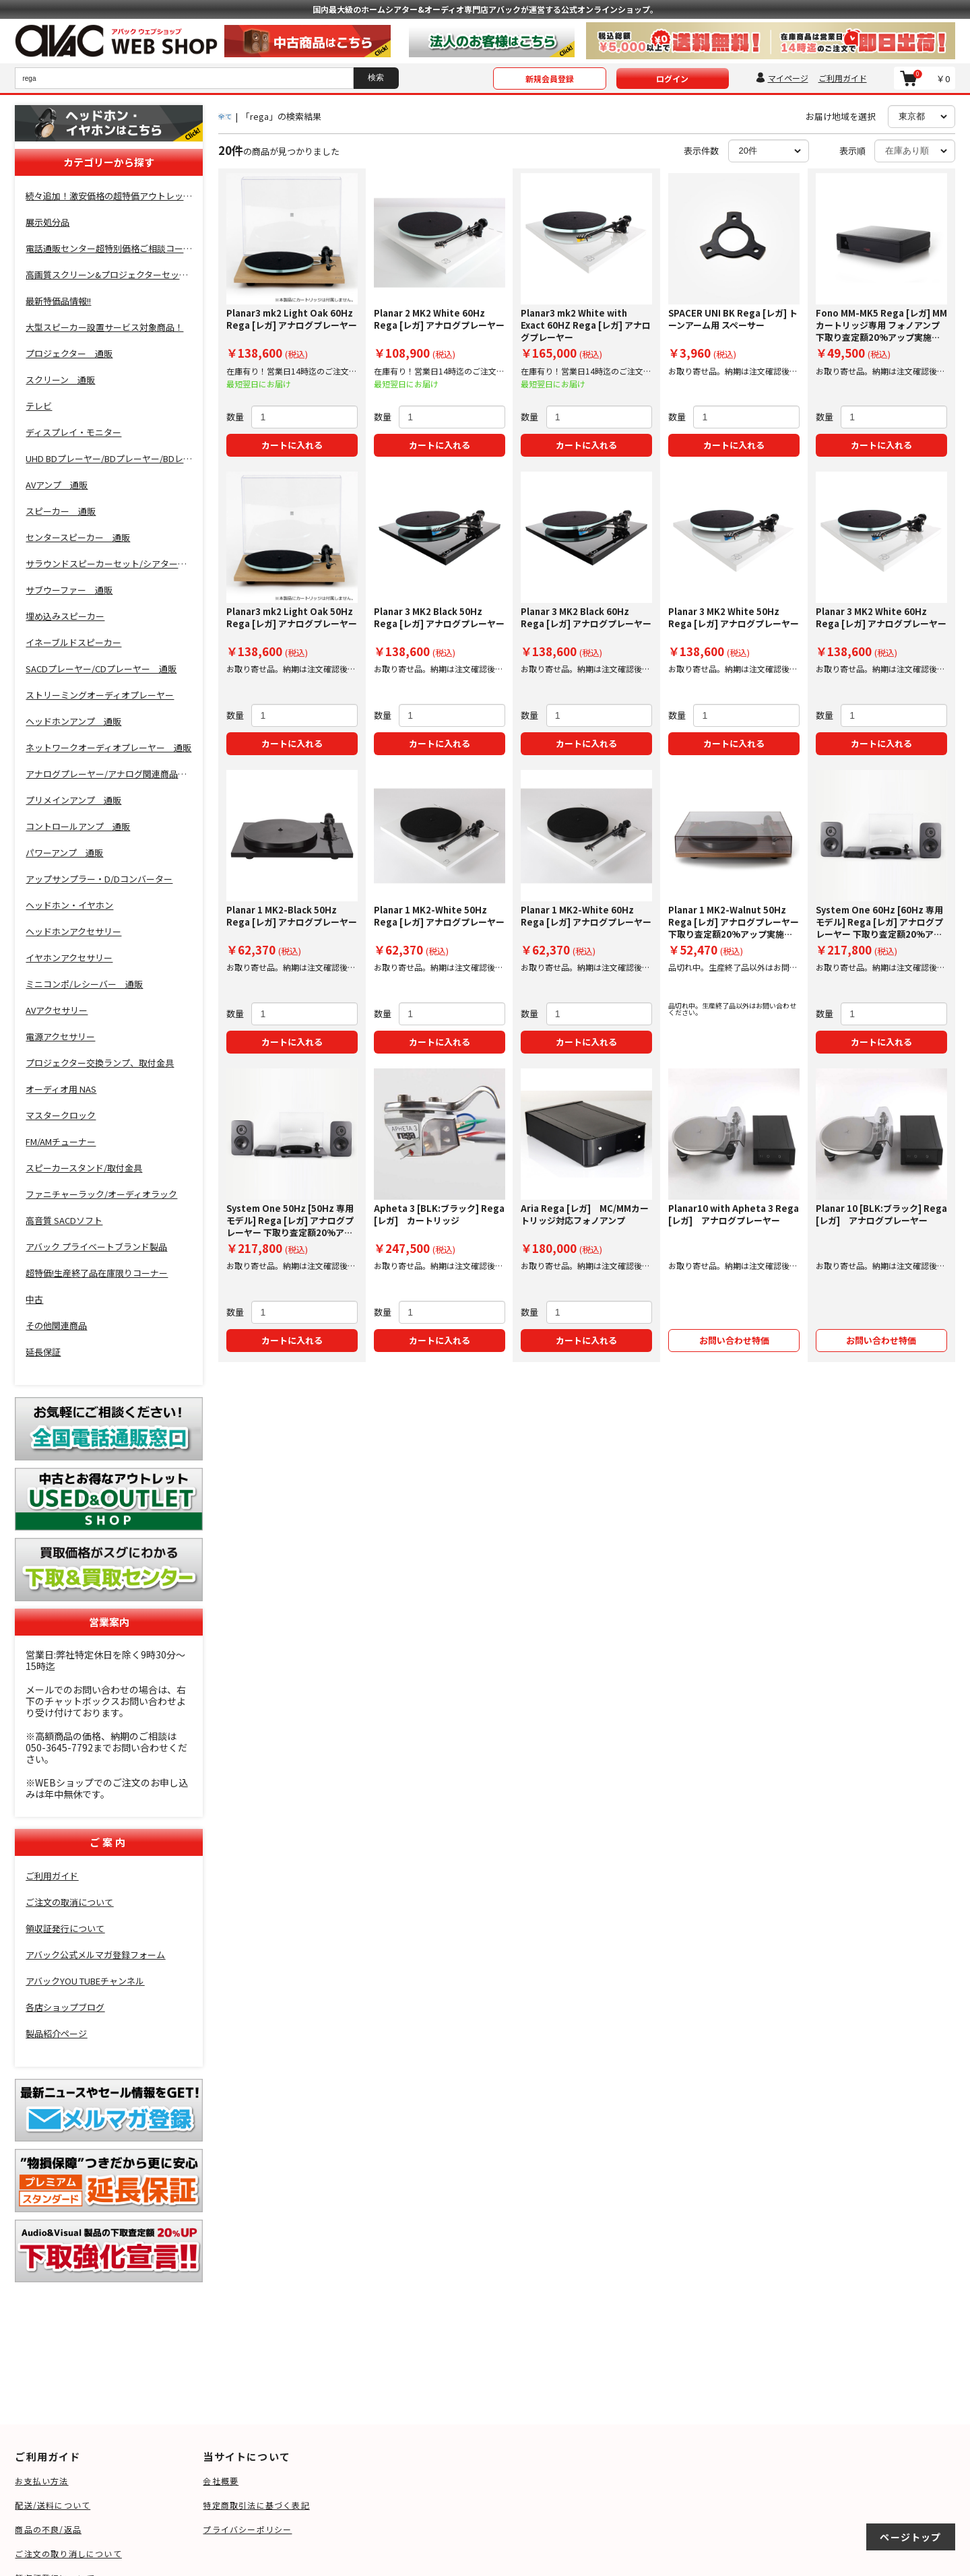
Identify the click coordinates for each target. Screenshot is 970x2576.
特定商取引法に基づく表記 (256, 2505)
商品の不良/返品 (48, 2529)
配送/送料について (52, 2505)
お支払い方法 (41, 2480)
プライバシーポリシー (247, 2529)
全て (225, 116)
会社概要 (220, 2480)
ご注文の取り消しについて (68, 2553)
